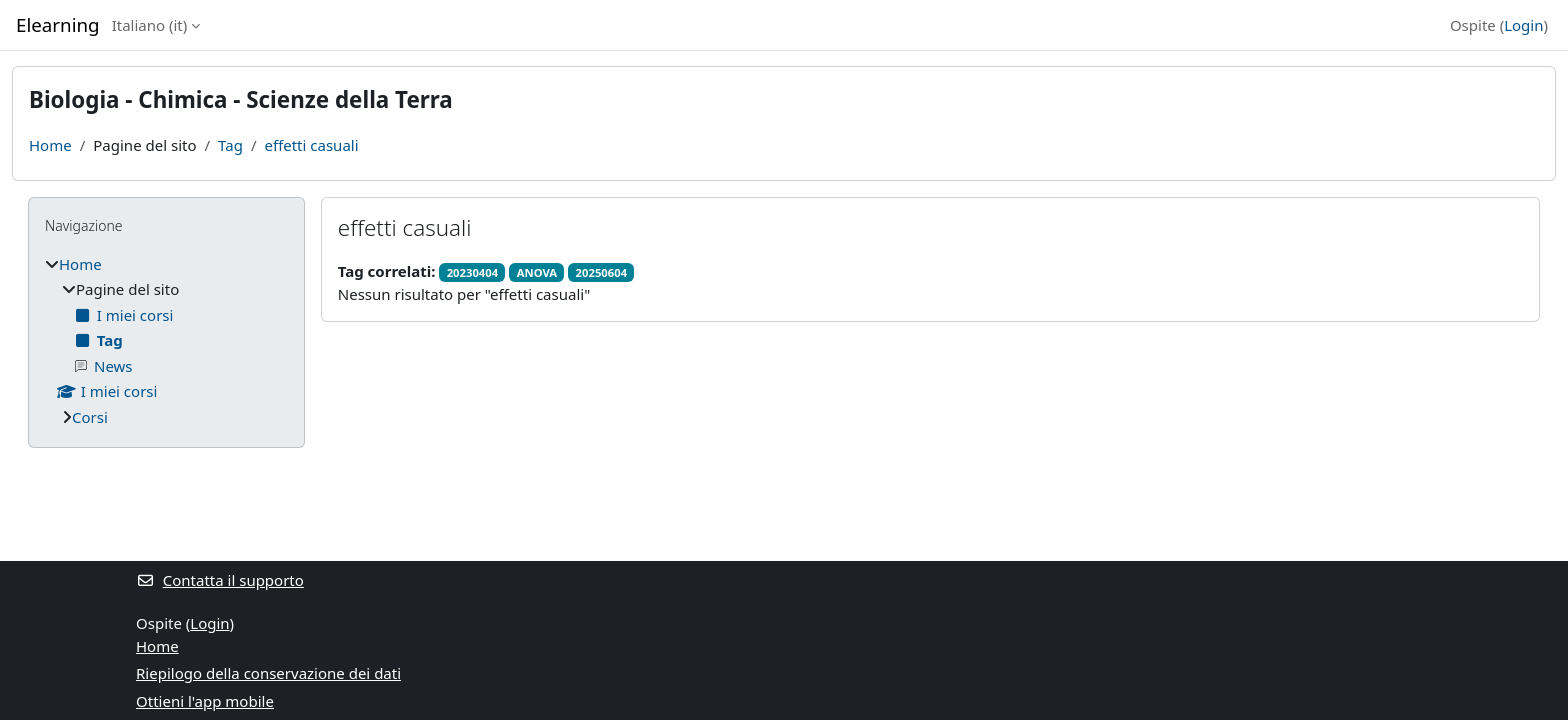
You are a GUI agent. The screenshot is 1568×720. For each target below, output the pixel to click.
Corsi (90, 417)
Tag (230, 145)
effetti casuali (311, 145)
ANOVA (537, 272)
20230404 (472, 272)
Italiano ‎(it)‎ (150, 25)
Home (50, 145)
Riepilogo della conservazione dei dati (268, 673)
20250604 (601, 272)
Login (1523, 25)
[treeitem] (166, 341)
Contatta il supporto (220, 580)
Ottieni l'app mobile (205, 701)
